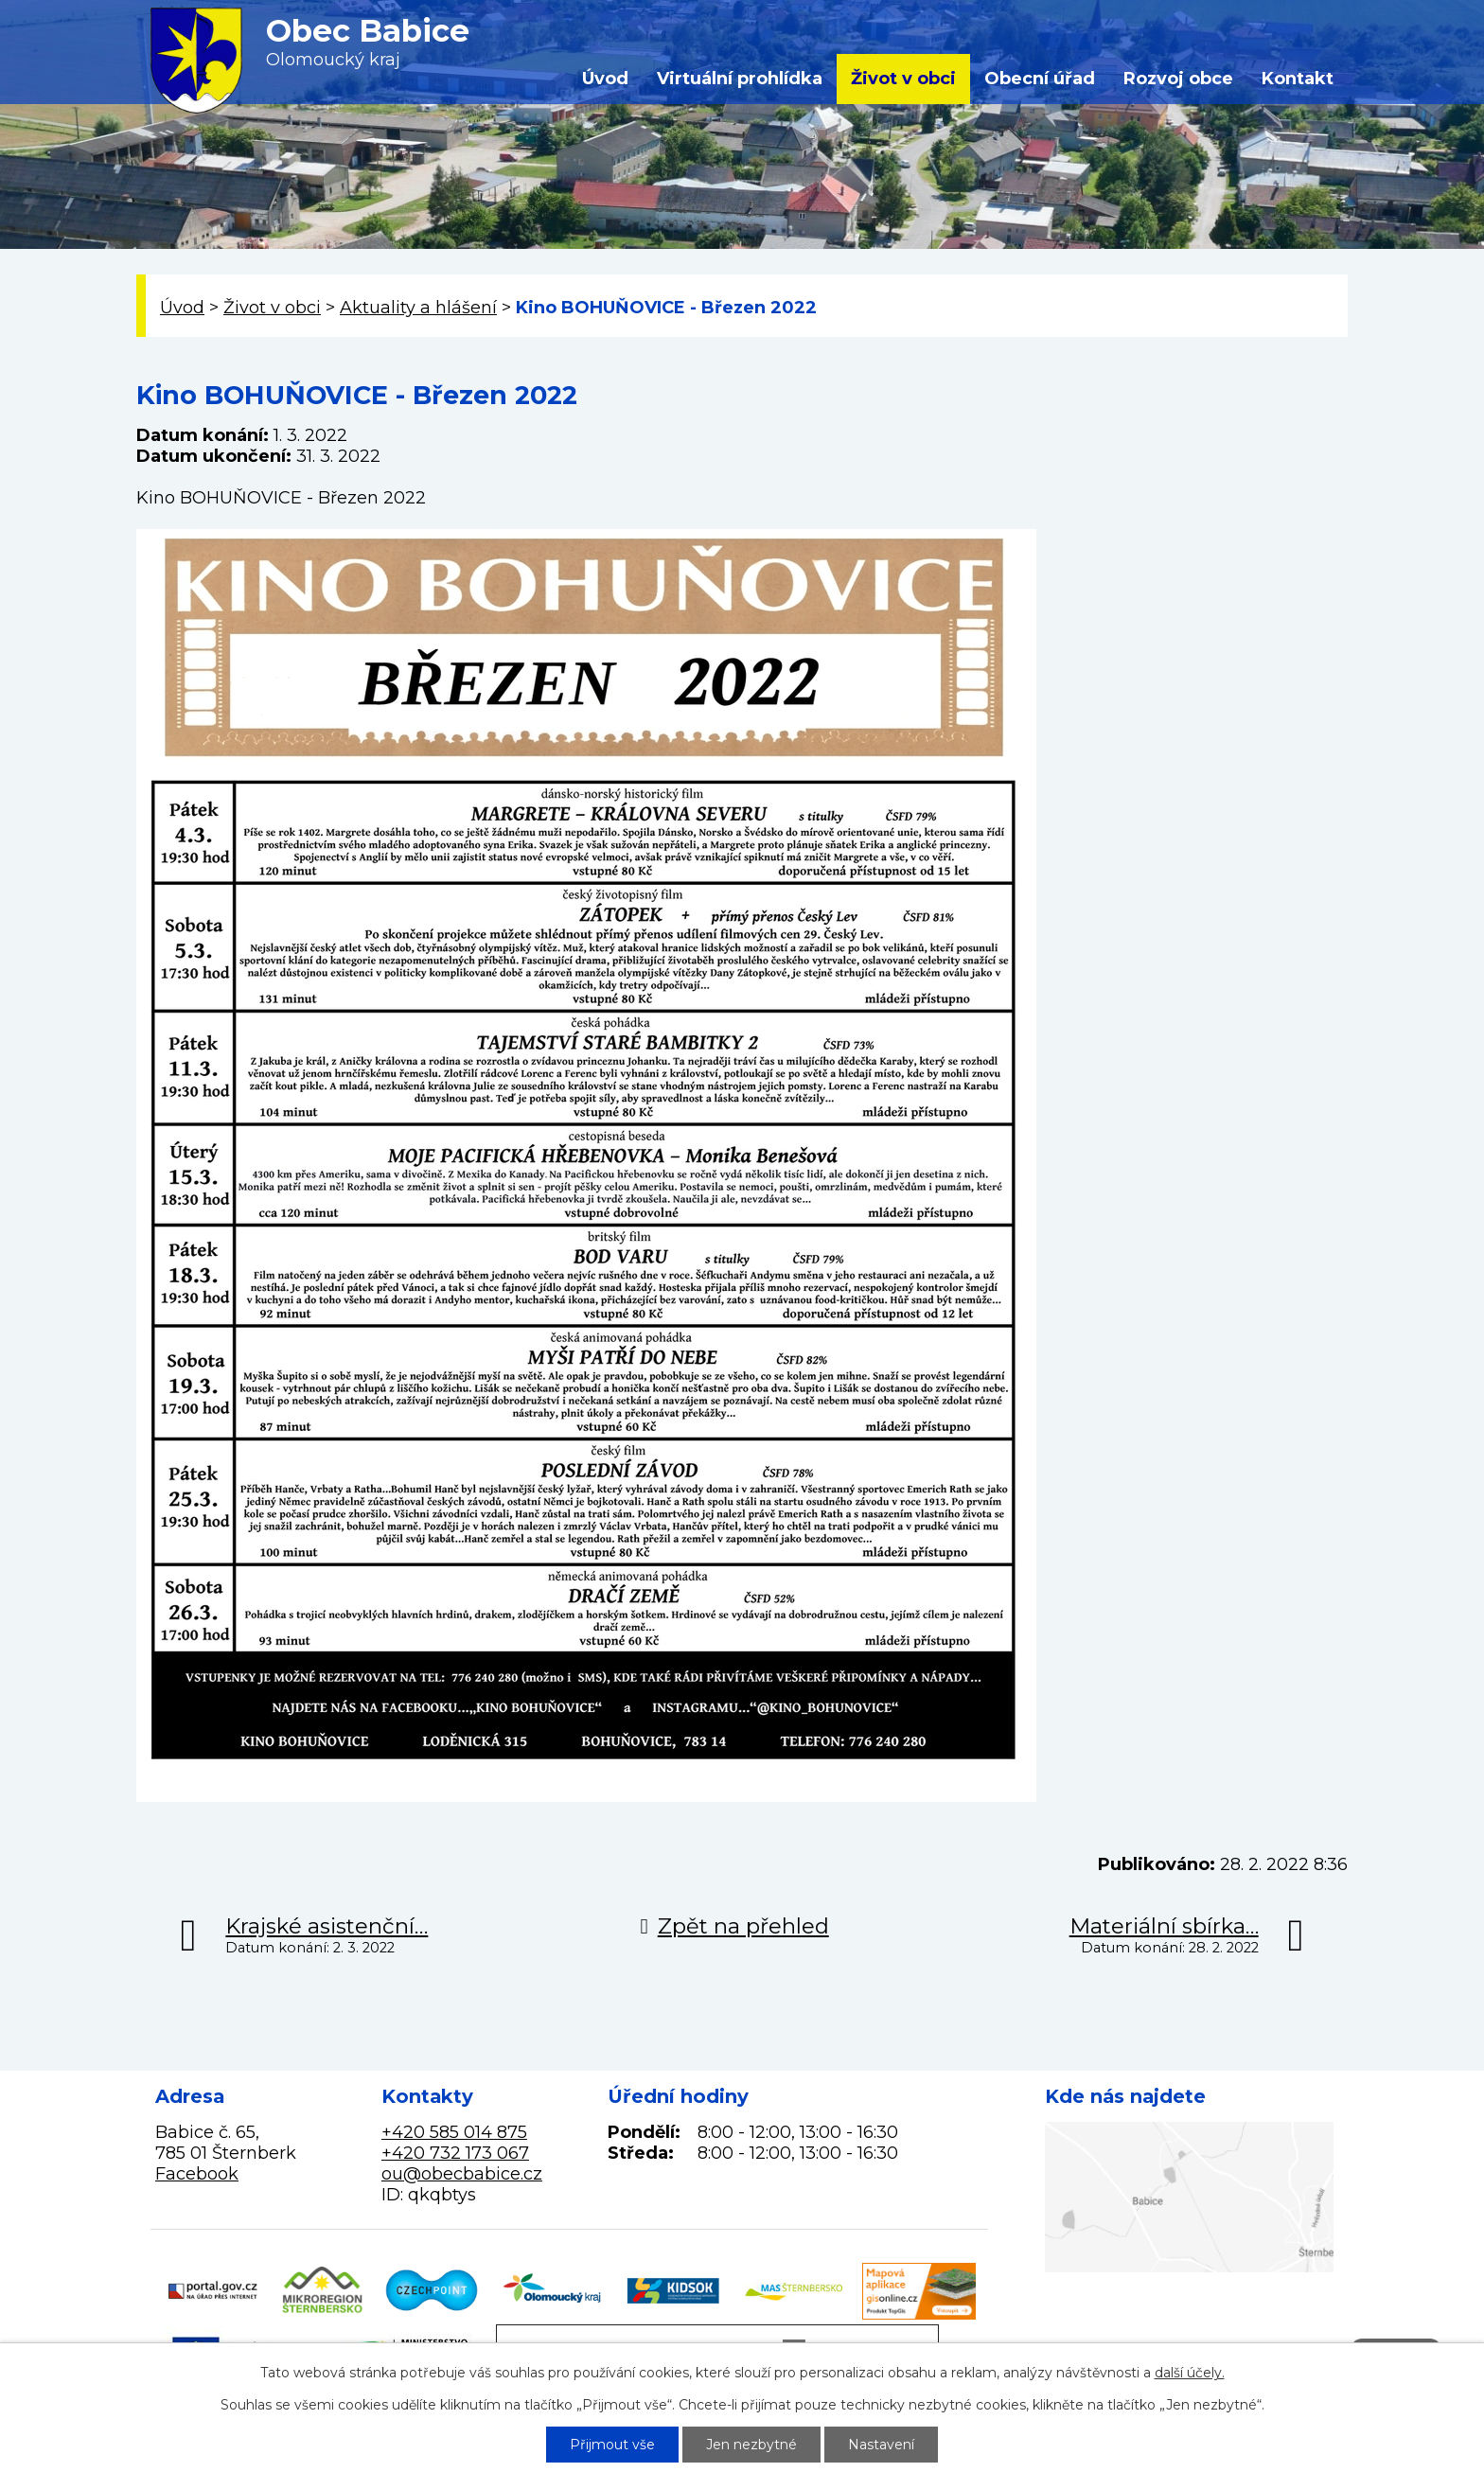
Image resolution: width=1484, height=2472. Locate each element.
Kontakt (1298, 78)
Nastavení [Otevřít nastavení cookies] (881, 2444)
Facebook (196, 2173)
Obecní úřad (1039, 78)
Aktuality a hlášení (418, 307)
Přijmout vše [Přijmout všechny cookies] (612, 2444)
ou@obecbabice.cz (461, 2173)
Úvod (605, 78)
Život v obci (903, 78)
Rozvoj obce (1178, 78)
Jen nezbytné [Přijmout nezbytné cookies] (751, 2444)
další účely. (1190, 2372)
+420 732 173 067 (455, 2153)
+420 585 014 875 (454, 2132)
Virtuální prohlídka (739, 78)
